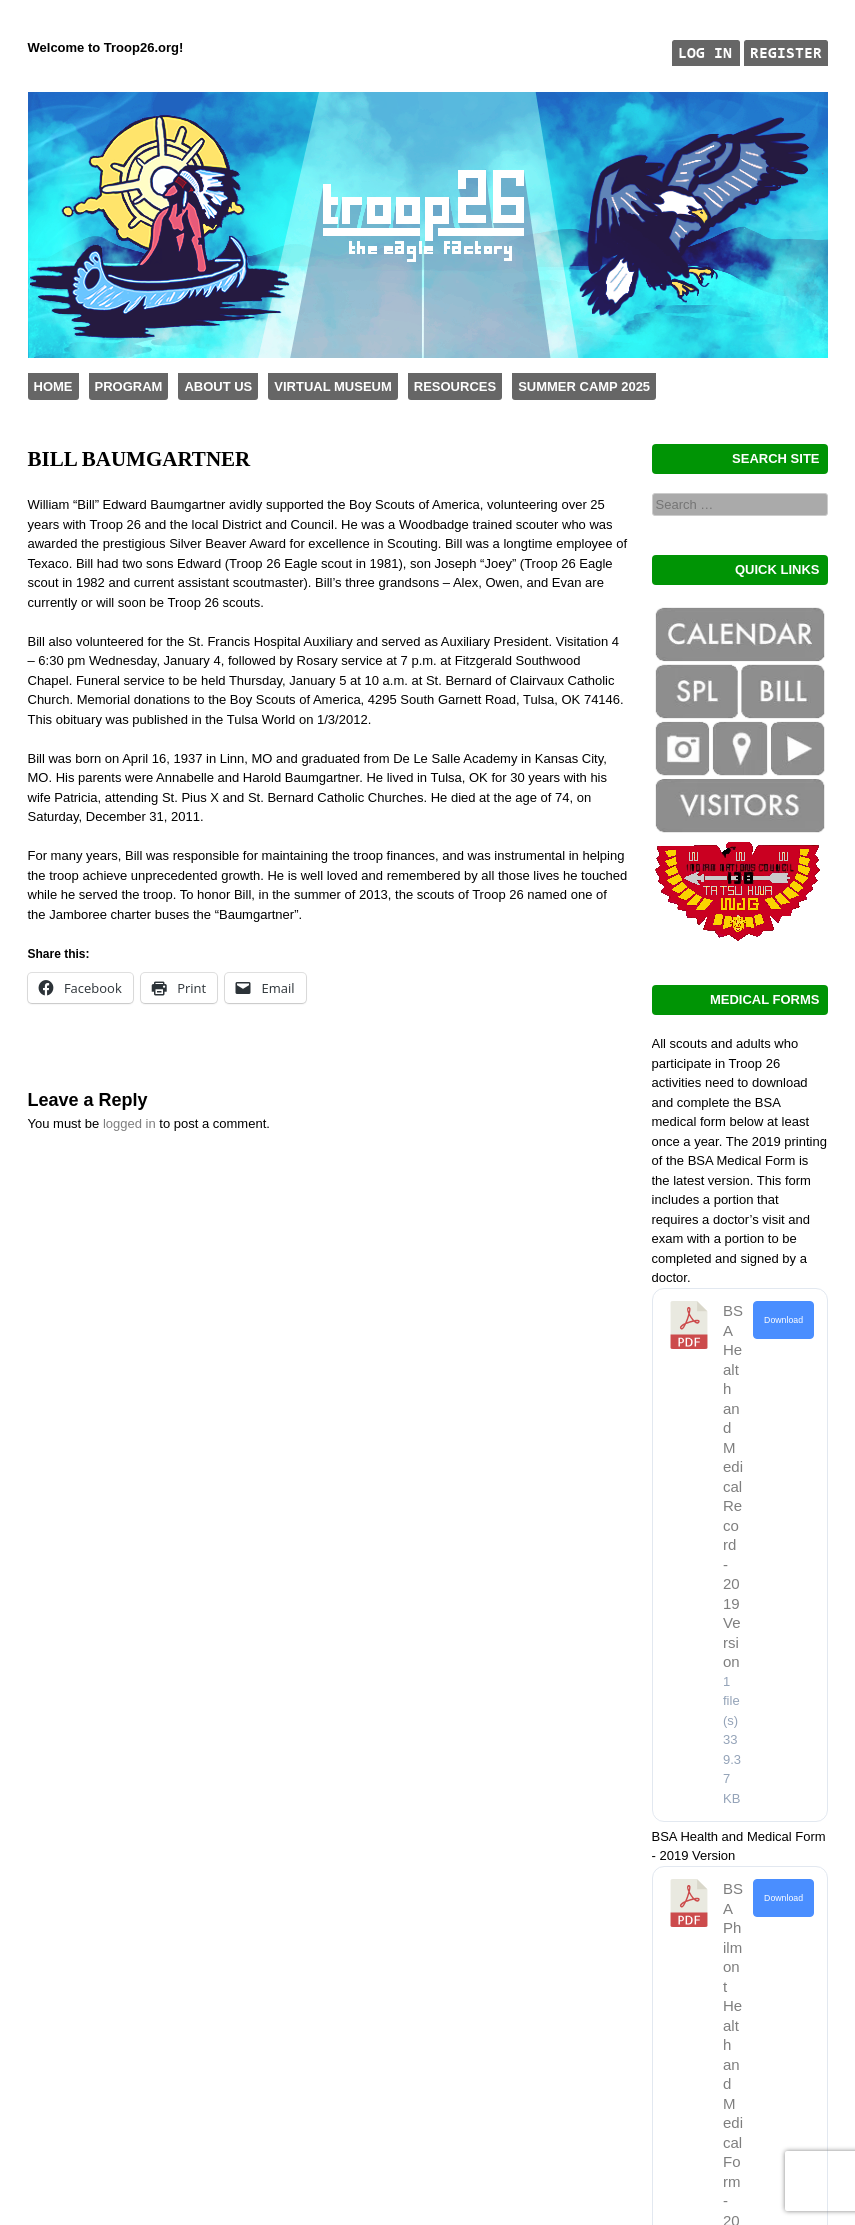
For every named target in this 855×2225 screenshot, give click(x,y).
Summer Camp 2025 (584, 386)
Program (129, 386)
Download (783, 1320)
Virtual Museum (332, 386)
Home (53, 386)
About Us (218, 386)
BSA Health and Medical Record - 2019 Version (733, 1486)
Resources (455, 386)
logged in (129, 1123)
